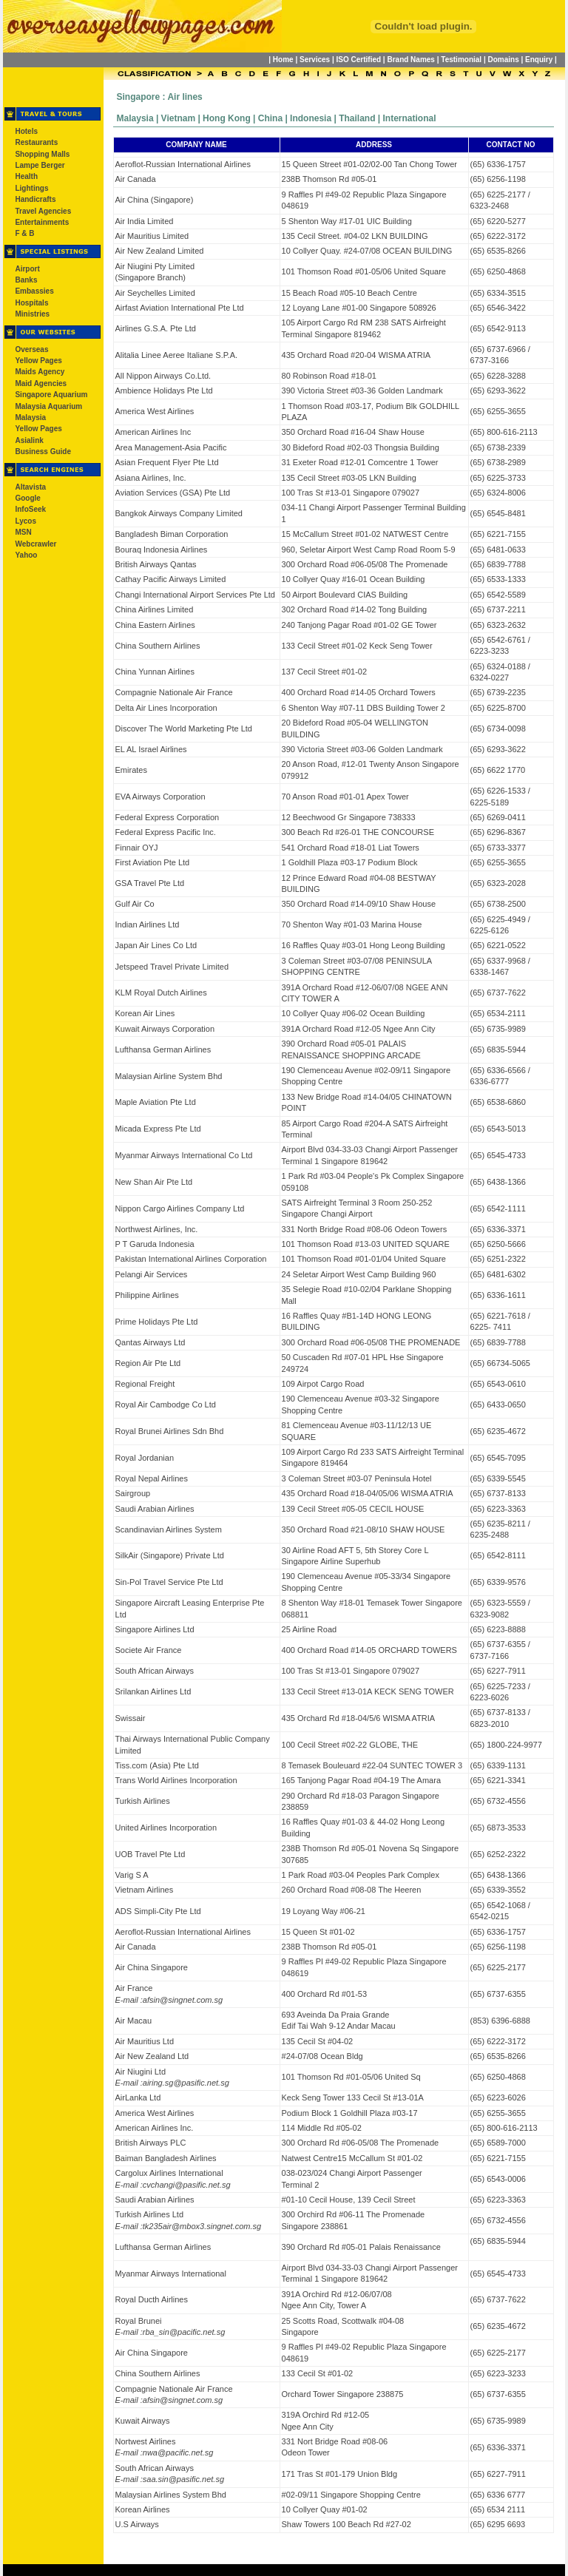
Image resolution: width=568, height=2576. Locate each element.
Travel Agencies (43, 211)
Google (27, 498)
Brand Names (410, 59)
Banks (26, 280)
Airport (27, 269)
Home (283, 59)
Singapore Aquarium (51, 395)
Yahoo (26, 555)
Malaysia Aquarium (48, 406)
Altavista (30, 487)
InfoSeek (30, 509)
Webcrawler (35, 544)
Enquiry (538, 59)
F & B (24, 233)
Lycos (25, 521)
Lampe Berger (39, 165)
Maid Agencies (41, 383)
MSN (23, 532)
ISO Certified (359, 59)
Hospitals (31, 303)
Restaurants (36, 142)
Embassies (34, 291)
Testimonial (461, 59)
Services (315, 59)
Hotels (26, 131)
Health (26, 176)
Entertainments (42, 222)
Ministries (32, 314)
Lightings (31, 188)
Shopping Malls (42, 154)
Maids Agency (39, 372)
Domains (502, 59)
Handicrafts (35, 199)
